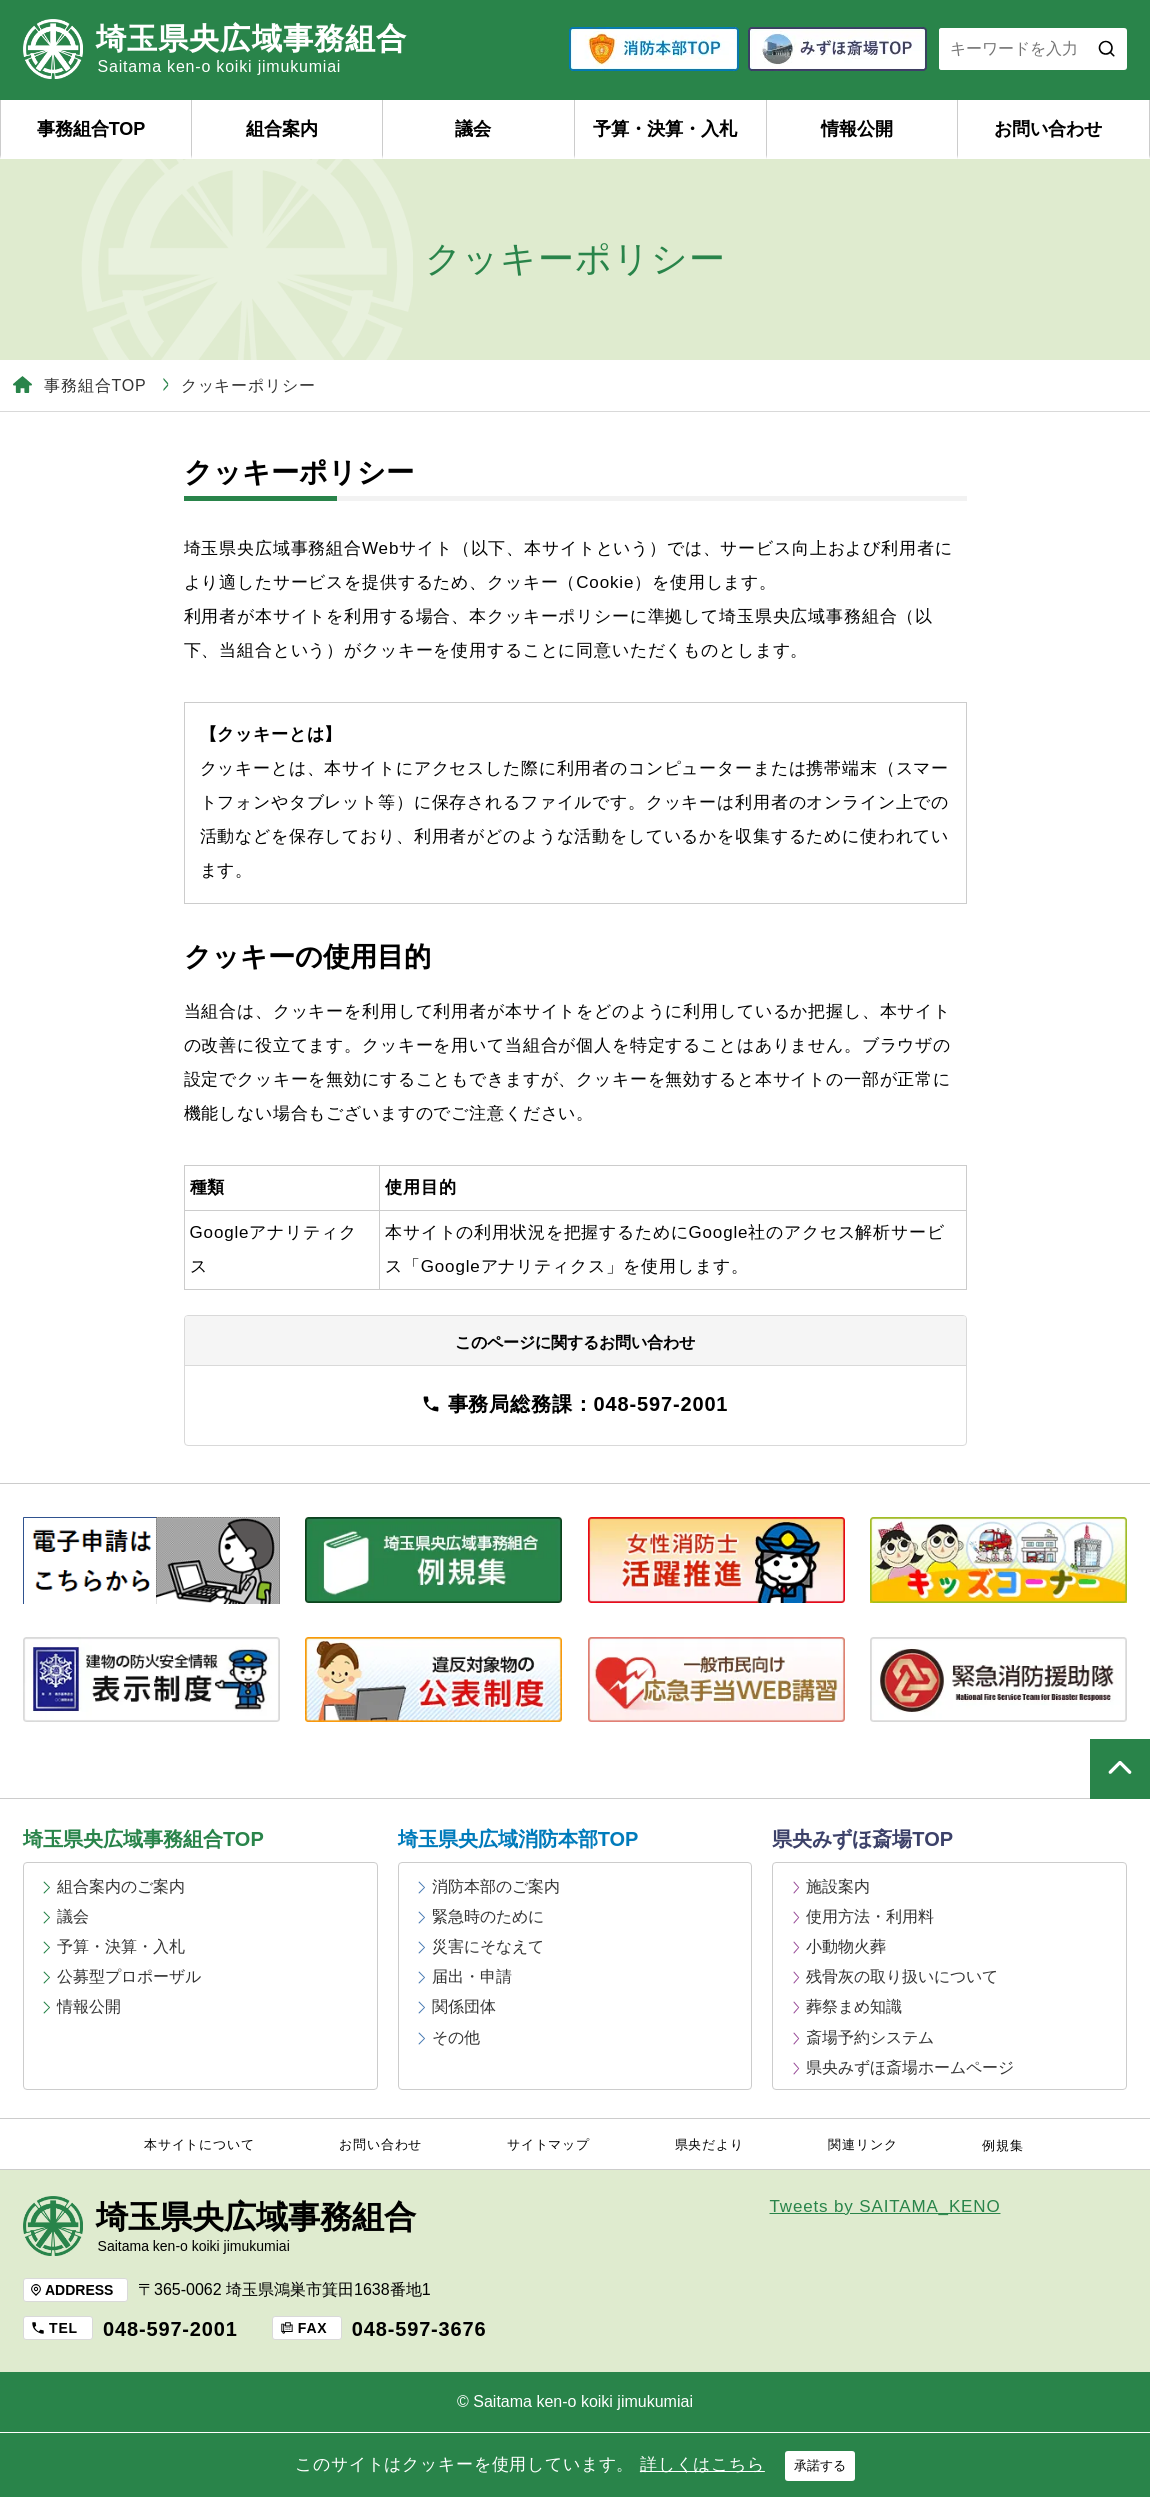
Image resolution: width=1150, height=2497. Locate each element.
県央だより (709, 2145)
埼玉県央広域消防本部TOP (518, 1839)
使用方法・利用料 (870, 1916)
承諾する (820, 2465)
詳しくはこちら (702, 2464)
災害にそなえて (488, 1946)
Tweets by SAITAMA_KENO (885, 2206)
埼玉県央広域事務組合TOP (143, 1839)
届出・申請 (472, 1976)
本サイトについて (199, 2145)
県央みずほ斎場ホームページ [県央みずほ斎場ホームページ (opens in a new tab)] (910, 2067)
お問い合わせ (1048, 129)
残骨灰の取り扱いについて (902, 1976)
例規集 (1003, 2146)
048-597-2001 (170, 2329)
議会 (473, 129)
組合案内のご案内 (121, 1886)
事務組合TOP (91, 129)
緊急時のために (488, 1916)
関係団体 (464, 2006)
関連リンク (862, 2145)
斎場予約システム (870, 2037)
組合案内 (282, 129)
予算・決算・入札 (665, 129)
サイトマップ (548, 2145)
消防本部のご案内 (496, 1886)
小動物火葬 (846, 1946)
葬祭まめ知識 (854, 2006)
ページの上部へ (1120, 1769)
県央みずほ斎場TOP (862, 1839)
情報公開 (857, 129)
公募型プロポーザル (129, 1976)
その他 (456, 2037)
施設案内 (838, 1886)
